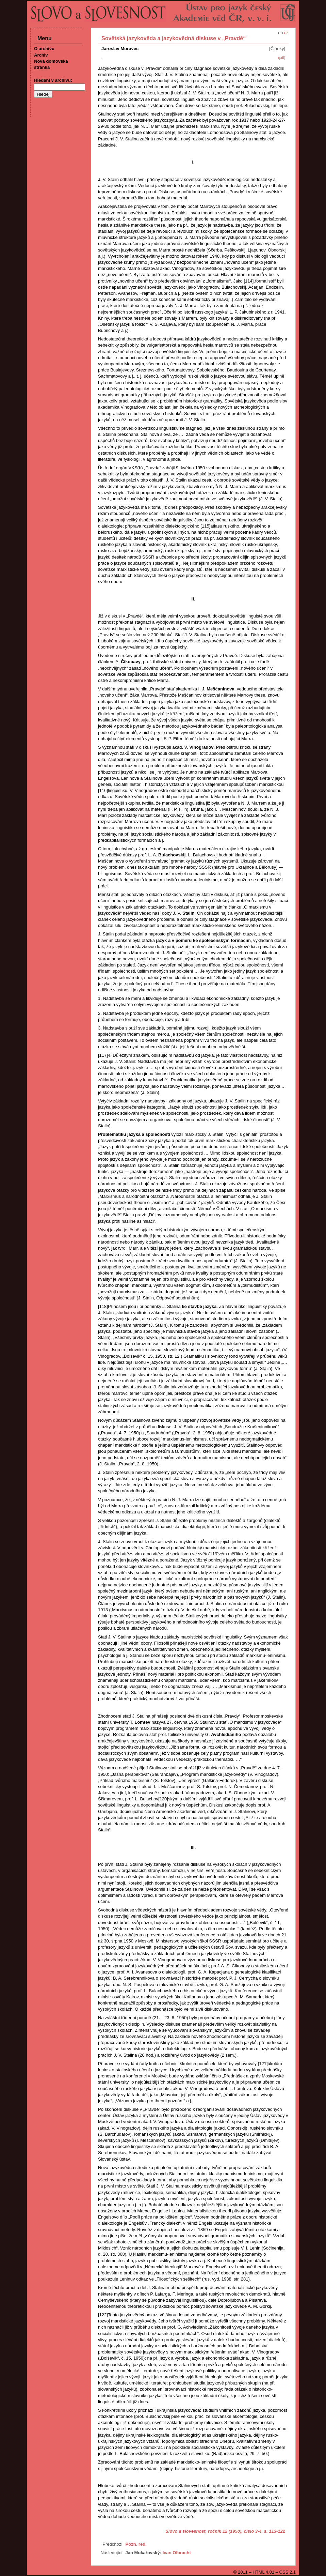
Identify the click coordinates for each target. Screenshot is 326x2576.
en (280, 32)
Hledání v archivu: (53, 80)
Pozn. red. (136, 2544)
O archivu (44, 48)
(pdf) (281, 58)
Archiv (41, 55)
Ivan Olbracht (177, 2552)
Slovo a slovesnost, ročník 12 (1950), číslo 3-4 (213, 2531)
